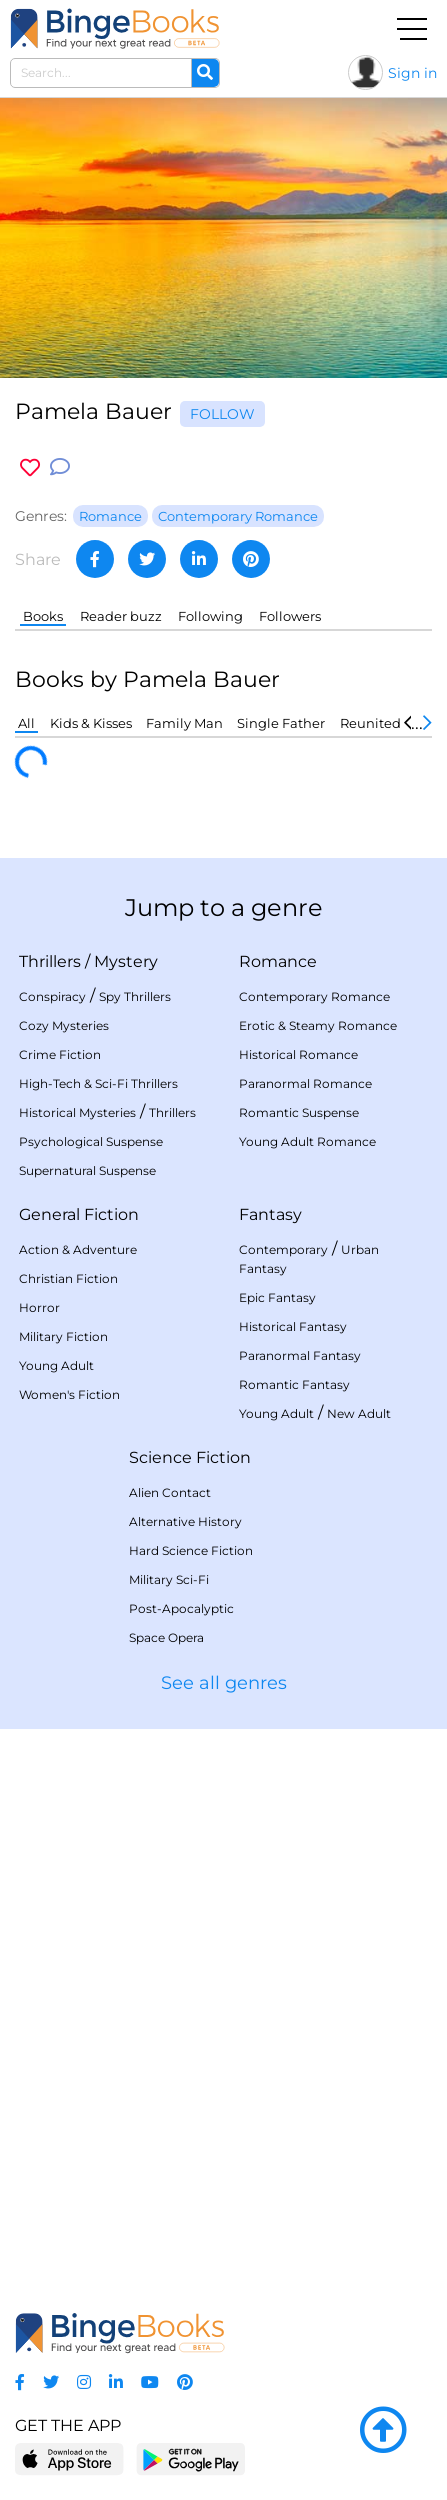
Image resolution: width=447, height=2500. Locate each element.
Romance (278, 961)
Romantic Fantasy (294, 1384)
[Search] (205, 73)
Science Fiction (190, 1457)
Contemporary (283, 1249)
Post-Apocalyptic (181, 1608)
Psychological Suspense (91, 1141)
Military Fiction (63, 1336)
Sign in (412, 73)
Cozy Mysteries (64, 1025)
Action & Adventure (78, 1249)
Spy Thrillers (135, 996)
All (26, 723)
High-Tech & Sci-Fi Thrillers (98, 1083)
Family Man (184, 723)
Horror (39, 1307)
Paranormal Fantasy (300, 1355)
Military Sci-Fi (169, 1579)
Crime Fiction (60, 1054)
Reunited (370, 723)
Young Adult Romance (307, 1141)
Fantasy (270, 1214)
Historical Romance (298, 1054)
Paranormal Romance (305, 1083)
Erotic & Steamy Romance (318, 1025)
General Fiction (79, 1214)
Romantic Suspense (299, 1112)
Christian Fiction (68, 1278)
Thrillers (50, 961)
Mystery (126, 961)
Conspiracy (52, 996)
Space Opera (166, 1637)
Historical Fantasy (293, 1326)
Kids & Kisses (91, 723)
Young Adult (56, 1365)
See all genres (224, 1683)
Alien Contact (170, 1492)
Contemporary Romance (314, 996)
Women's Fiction (69, 1394)
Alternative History (185, 1521)
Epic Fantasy (277, 1297)
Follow (222, 414)
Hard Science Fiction (191, 1550)
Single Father (281, 723)
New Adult (359, 1413)
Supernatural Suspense (87, 1170)
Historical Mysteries (77, 1112)
